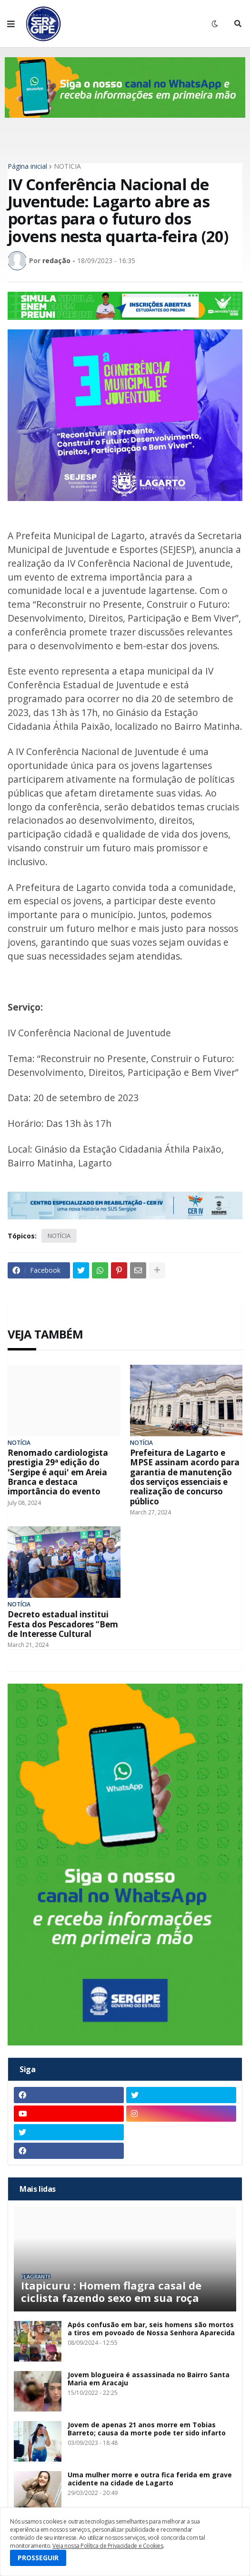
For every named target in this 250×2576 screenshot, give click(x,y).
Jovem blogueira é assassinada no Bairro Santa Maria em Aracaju (149, 2379)
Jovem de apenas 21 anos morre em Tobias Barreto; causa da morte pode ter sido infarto (147, 2429)
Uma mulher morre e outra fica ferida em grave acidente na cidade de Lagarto (150, 2479)
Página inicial (27, 166)
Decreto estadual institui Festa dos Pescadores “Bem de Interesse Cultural (63, 1624)
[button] (11, 24)
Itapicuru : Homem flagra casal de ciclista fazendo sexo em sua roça (111, 2291)
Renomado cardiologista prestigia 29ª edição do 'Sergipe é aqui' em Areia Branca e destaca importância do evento (58, 1472)
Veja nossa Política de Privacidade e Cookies (107, 2546)
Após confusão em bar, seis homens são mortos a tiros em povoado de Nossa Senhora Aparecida (151, 2329)
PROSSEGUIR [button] (38, 2557)
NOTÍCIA (67, 166)
